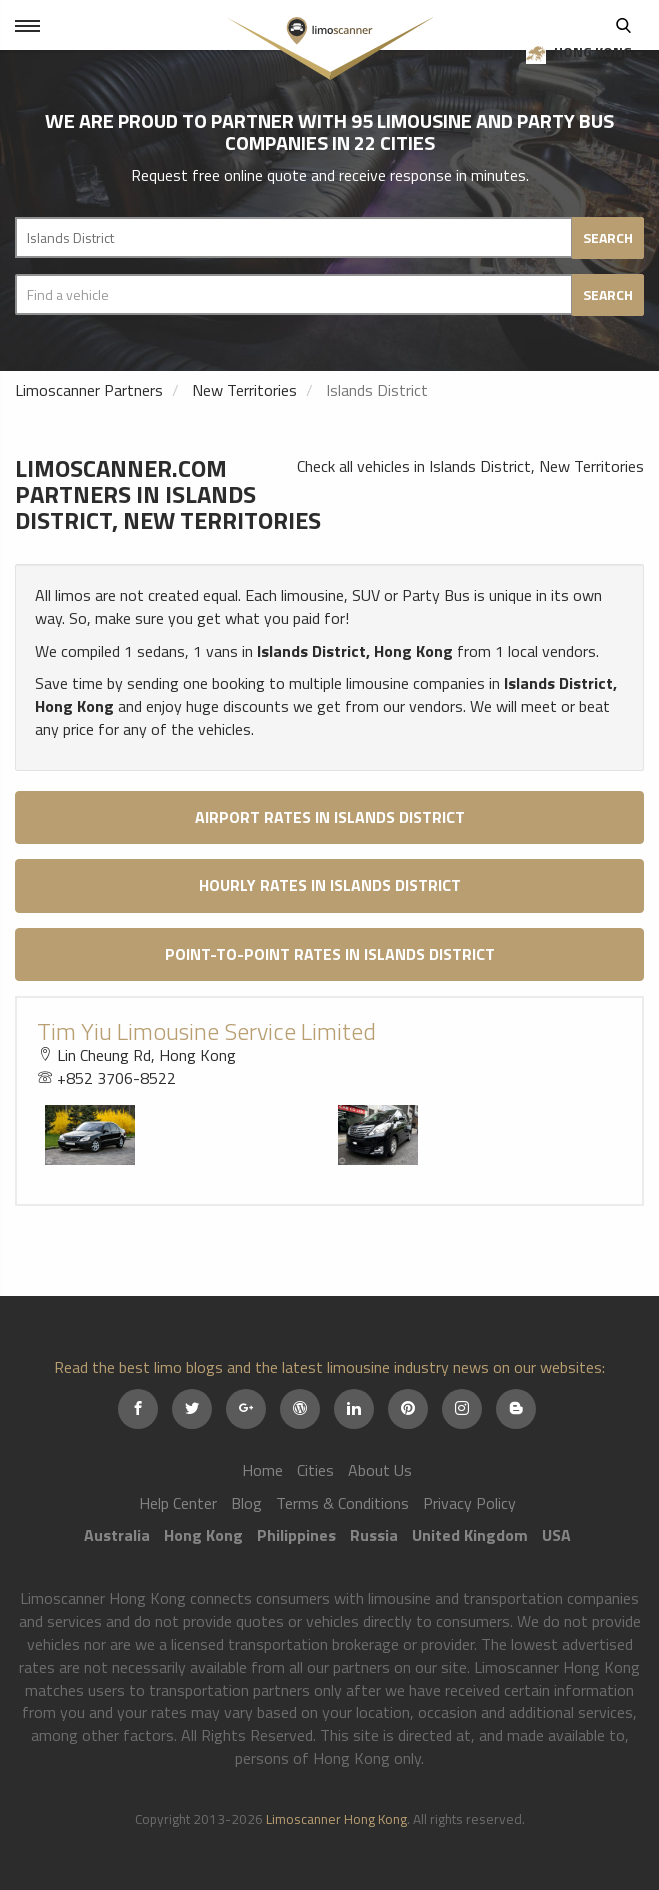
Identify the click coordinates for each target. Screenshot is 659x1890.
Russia (374, 1535)
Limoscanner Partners (89, 390)
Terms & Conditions (342, 1503)
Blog (246, 1503)
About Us (380, 1470)
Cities (315, 1470)
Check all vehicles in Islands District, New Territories (470, 466)
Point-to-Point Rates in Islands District (330, 954)
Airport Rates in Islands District (330, 817)
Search (624, 25)
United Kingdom (470, 1535)
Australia (117, 1535)
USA (556, 1535)
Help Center (178, 1503)
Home (262, 1470)
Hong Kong (584, 52)
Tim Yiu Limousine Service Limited (206, 1031)
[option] (183, 1135)
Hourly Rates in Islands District (330, 885)
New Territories (244, 390)
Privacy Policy (469, 1503)
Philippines (296, 1535)
